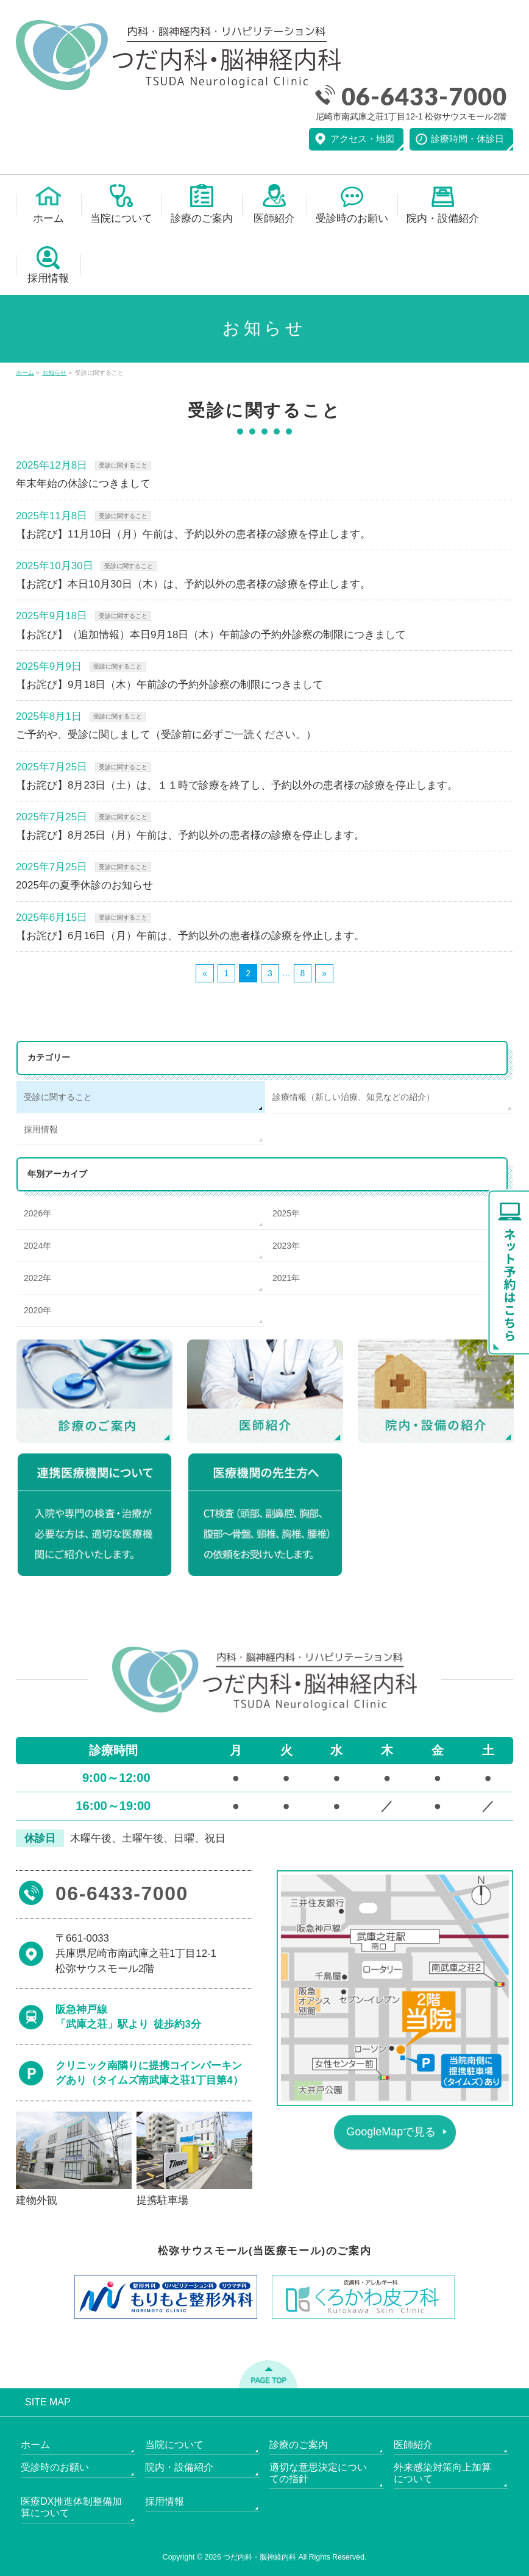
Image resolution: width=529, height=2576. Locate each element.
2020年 (37, 1310)
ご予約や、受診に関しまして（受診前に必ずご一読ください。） (166, 734)
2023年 (286, 1246)
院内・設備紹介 (179, 2467)
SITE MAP (48, 2402)
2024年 (37, 1246)
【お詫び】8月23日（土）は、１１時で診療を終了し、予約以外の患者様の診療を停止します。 (237, 785)
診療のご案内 (298, 2444)
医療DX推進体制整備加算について (71, 2507)
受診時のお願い (55, 2467)
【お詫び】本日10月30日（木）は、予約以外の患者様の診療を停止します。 (193, 584)
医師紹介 (413, 2444)
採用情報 (41, 1129)
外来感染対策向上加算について (442, 2473)
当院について (174, 2444)
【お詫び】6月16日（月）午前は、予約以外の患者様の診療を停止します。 (190, 936)
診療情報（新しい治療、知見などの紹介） (353, 1097)
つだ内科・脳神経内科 (259, 2557)
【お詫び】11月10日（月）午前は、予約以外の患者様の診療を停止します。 (193, 534)
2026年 (37, 1213)
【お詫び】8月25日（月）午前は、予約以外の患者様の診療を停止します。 (190, 835)
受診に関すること (123, 465)
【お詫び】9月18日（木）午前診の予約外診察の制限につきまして (169, 684)
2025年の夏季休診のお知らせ (84, 885)
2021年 (286, 1278)
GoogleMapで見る (391, 2132)
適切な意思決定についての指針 (318, 2473)
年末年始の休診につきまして (83, 483)
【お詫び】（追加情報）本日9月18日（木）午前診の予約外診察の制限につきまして (211, 634)
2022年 (37, 1278)
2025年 (286, 1213)
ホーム (35, 2444)
